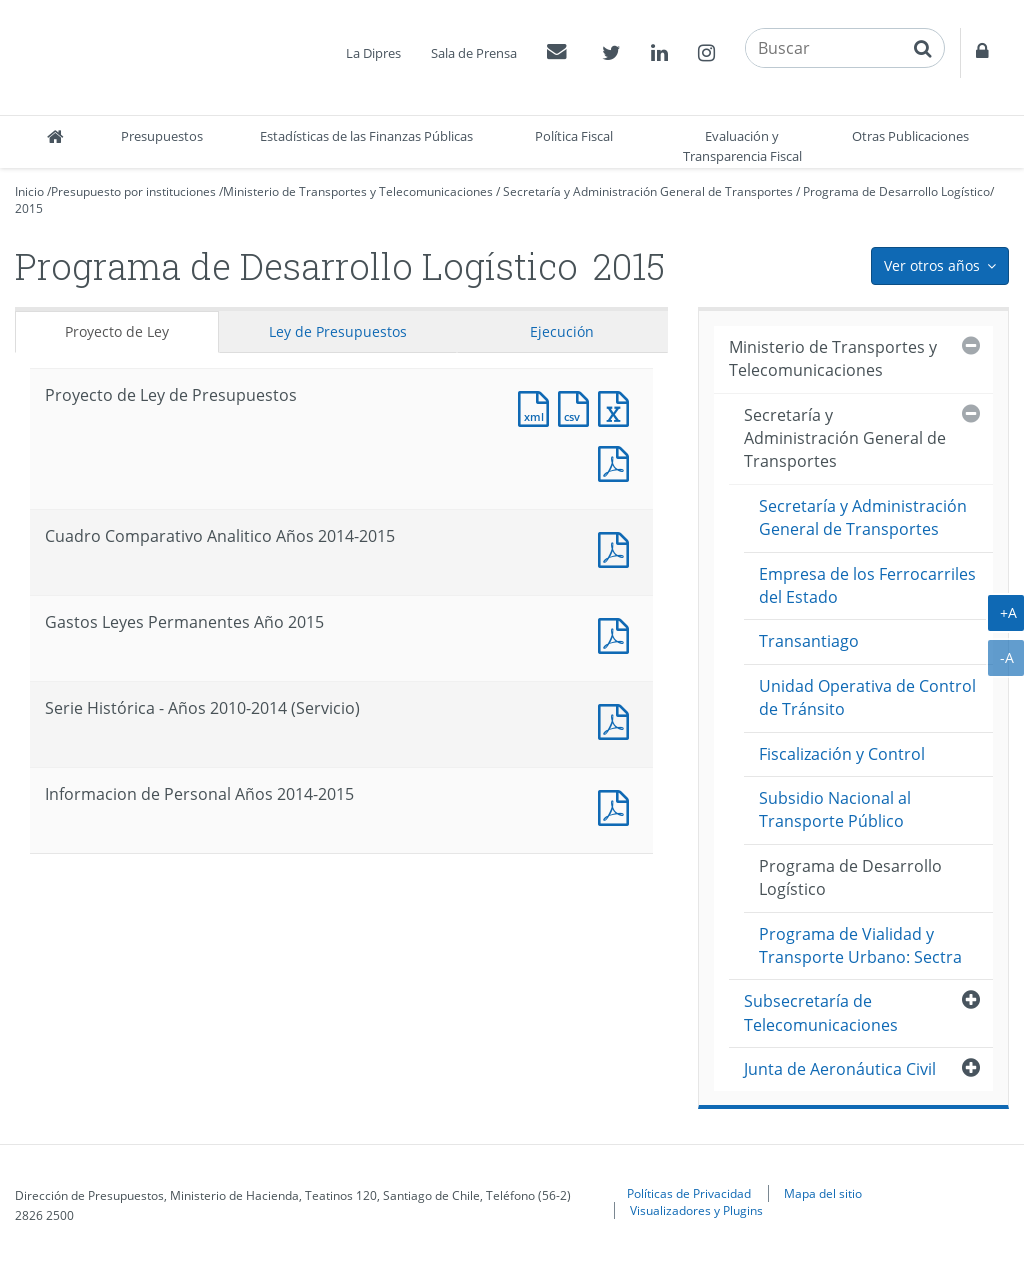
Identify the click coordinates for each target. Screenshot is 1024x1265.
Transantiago (809, 641)
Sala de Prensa (474, 53)
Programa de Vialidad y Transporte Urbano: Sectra (860, 945)
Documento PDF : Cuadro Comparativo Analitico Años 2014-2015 (618, 547)
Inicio (29, 191)
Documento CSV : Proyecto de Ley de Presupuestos (578, 406)
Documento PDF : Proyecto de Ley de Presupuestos (618, 461)
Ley (338, 331)
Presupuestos (162, 136)
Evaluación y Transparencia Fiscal (742, 146)
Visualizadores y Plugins (696, 1210)
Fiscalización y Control (842, 754)
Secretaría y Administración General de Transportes (648, 191)
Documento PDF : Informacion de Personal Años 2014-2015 (618, 805)
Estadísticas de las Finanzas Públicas (366, 136)
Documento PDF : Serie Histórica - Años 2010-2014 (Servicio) (618, 719)
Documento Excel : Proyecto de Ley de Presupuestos (618, 406)
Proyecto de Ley (117, 331)
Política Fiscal (574, 136)
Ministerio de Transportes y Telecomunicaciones (358, 191)
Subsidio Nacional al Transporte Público (835, 809)
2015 (29, 208)
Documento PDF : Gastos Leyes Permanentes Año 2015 (618, 633)
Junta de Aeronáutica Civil (840, 1069)
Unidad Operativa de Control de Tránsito (867, 697)
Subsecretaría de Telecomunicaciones (821, 1012)
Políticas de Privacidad (689, 1193)
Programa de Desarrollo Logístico (896, 191)
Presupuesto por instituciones (133, 191)
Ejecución (562, 331)
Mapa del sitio (823, 1193)
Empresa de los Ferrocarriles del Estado (867, 585)
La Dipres (373, 53)
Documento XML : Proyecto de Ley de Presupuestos (538, 406)
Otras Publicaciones (910, 136)
